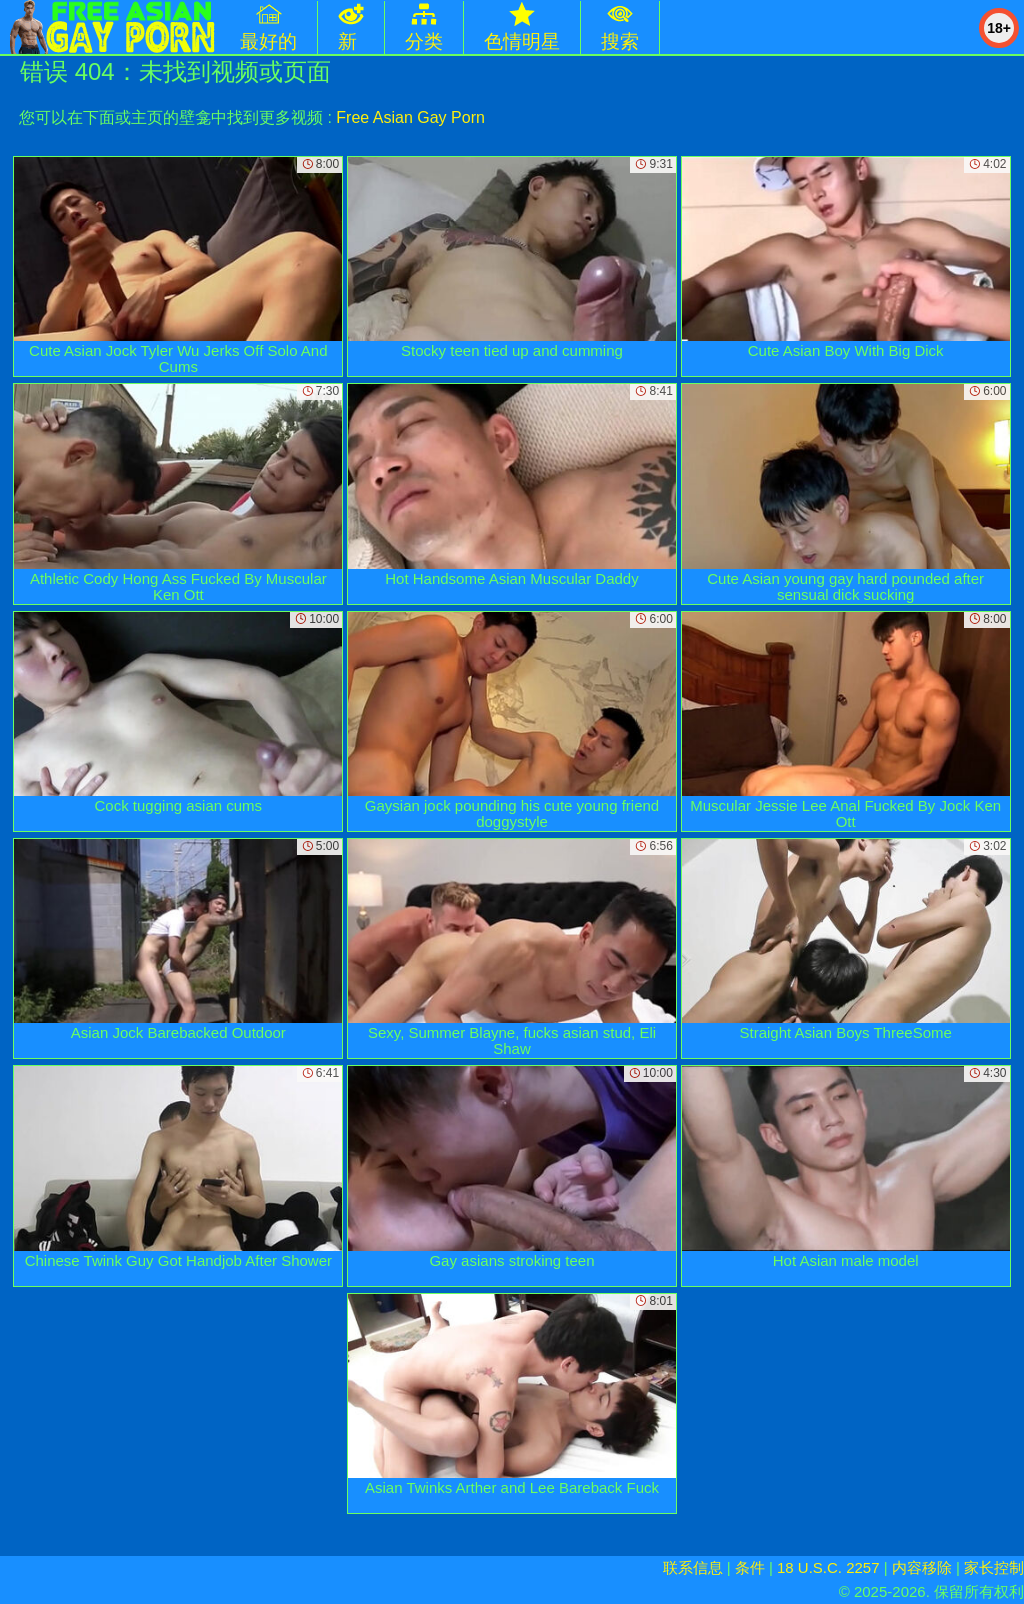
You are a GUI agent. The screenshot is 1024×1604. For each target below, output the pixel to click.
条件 (750, 1567)
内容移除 (922, 1567)
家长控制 (994, 1567)
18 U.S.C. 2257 (828, 1567)
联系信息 (693, 1567)
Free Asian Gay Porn (410, 117)
